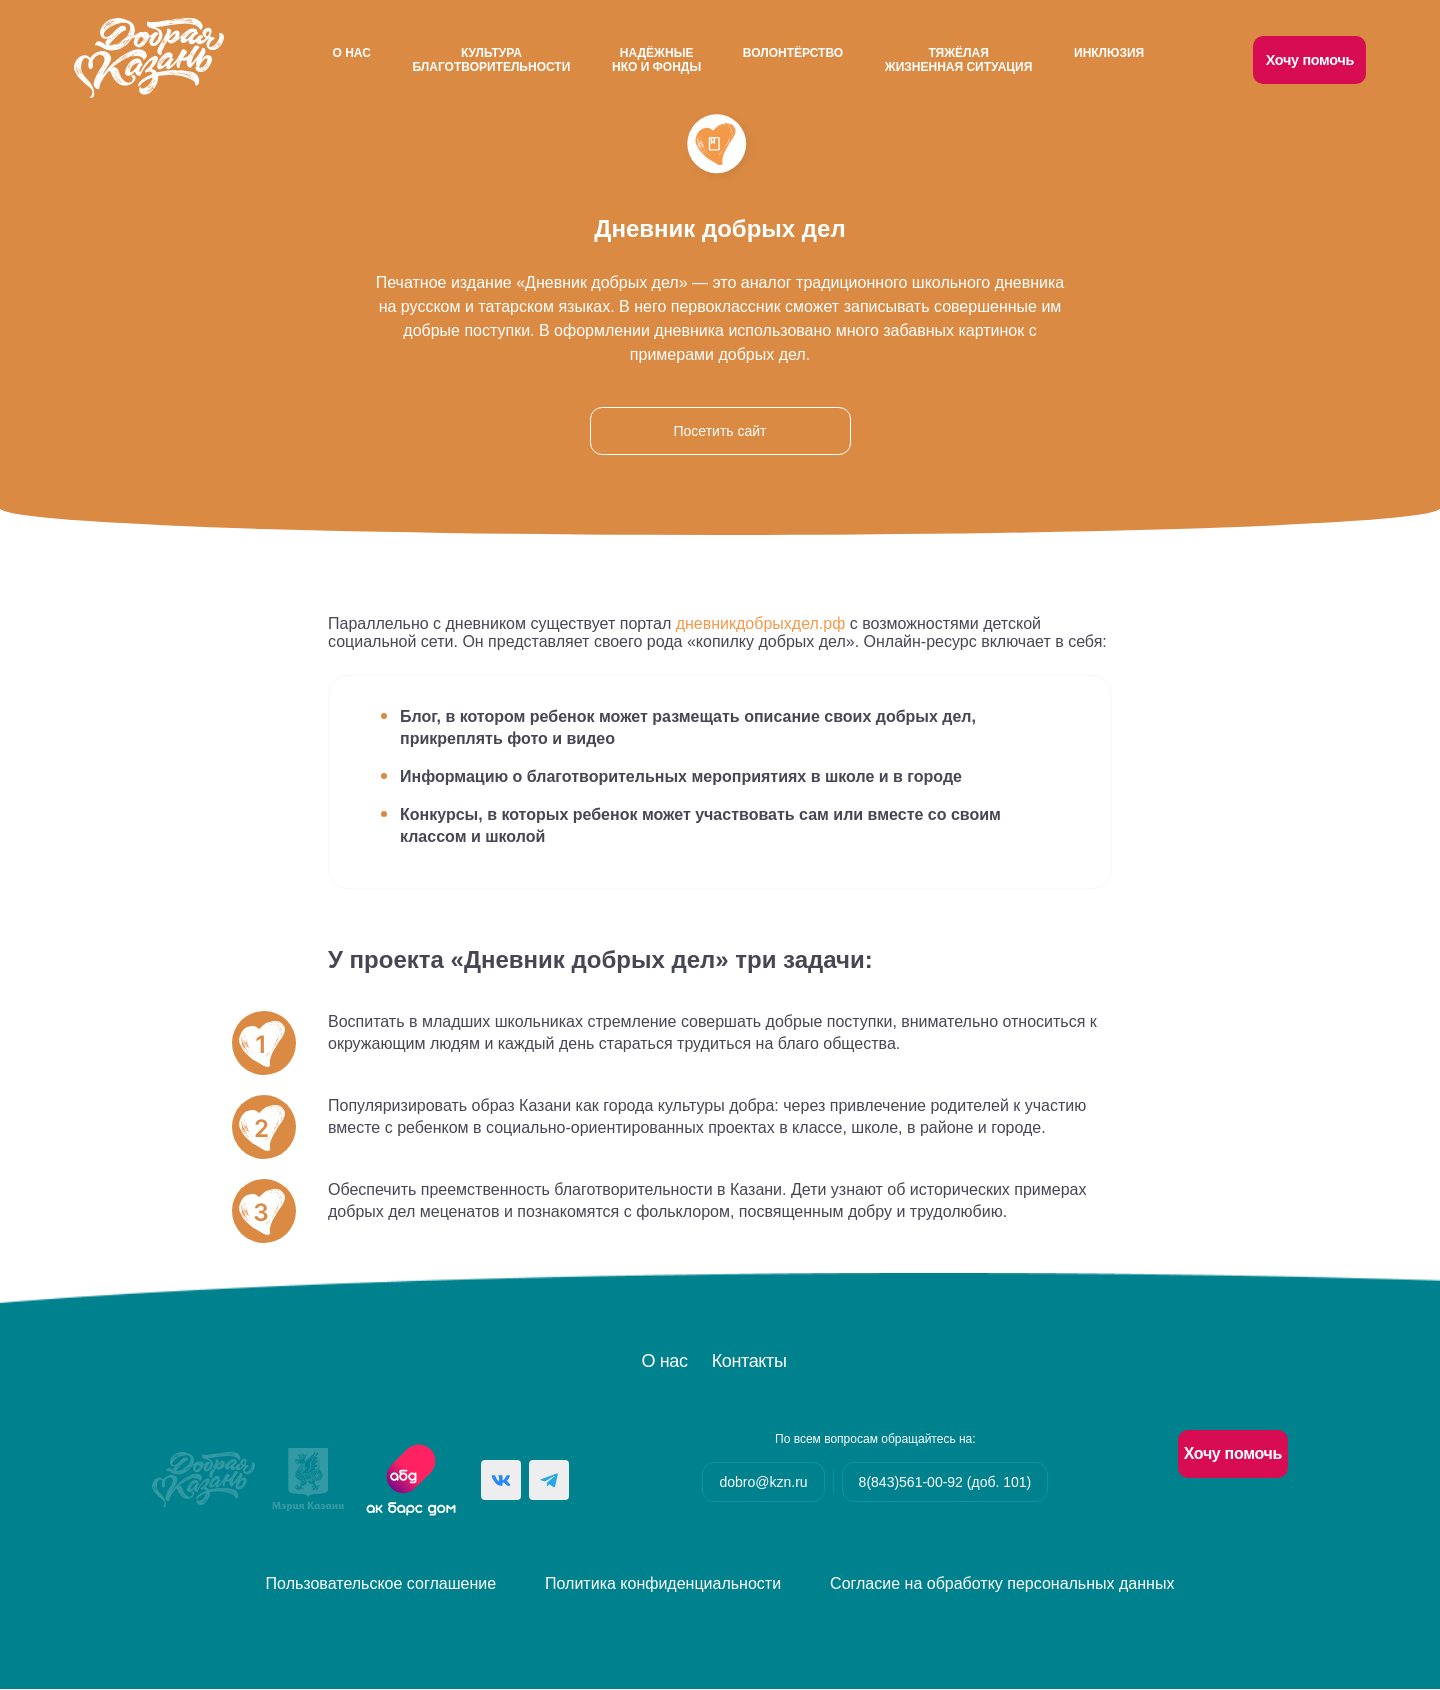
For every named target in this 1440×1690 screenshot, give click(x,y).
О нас (350, 53)
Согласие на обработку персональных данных (1002, 1584)
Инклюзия (1110, 53)
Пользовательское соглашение (381, 1584)
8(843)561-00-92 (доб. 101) (945, 1483)
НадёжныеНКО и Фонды (656, 60)
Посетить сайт (719, 432)
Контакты (749, 1362)
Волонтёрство (793, 53)
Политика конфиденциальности (663, 1584)
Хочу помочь (1311, 60)
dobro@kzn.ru (763, 1483)
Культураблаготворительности (491, 60)
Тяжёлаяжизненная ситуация (958, 60)
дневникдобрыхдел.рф (761, 624)
